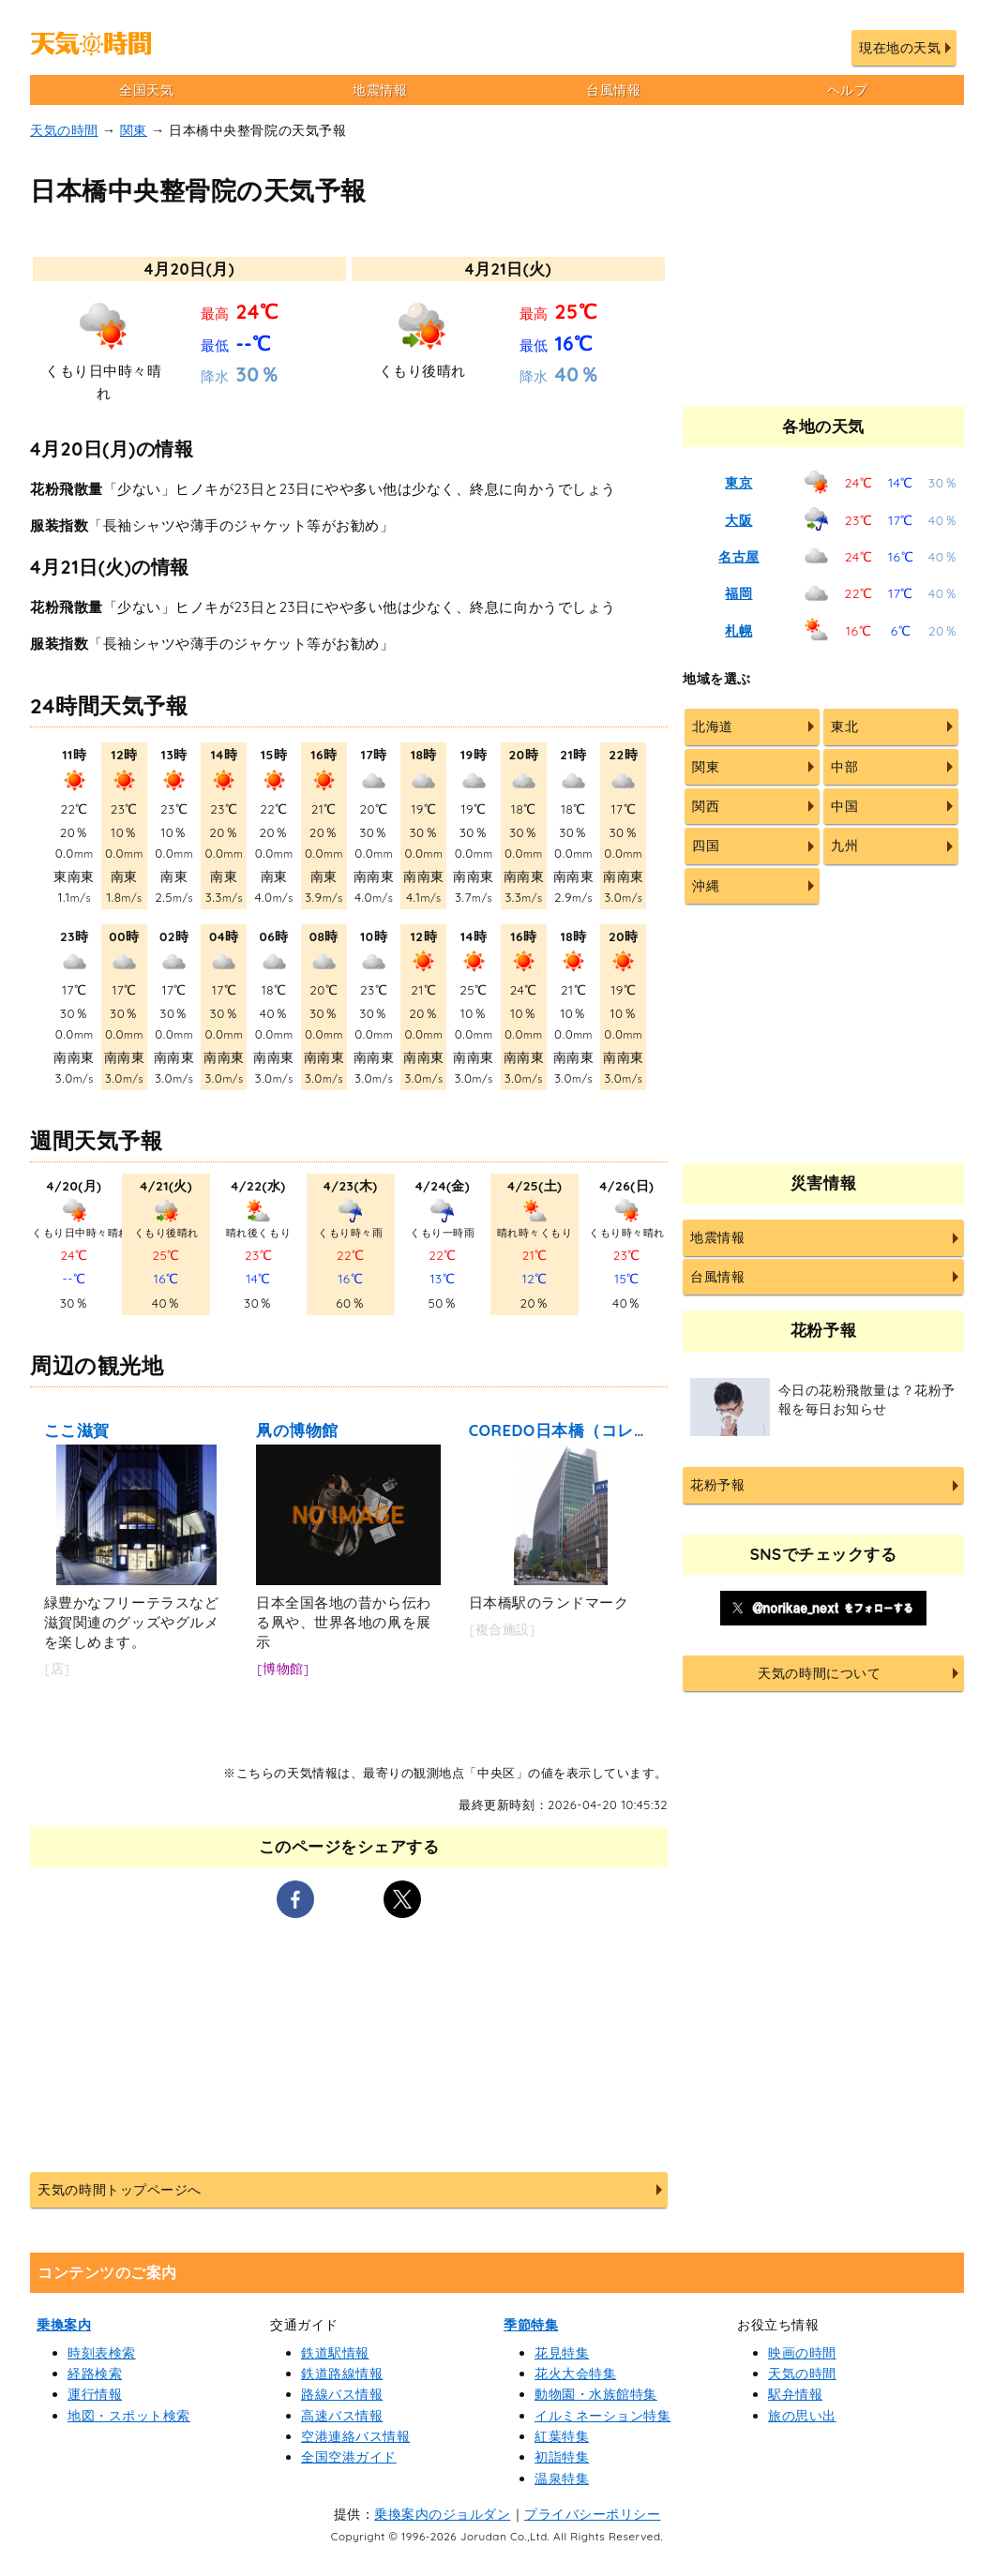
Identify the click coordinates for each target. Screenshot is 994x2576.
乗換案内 (64, 2324)
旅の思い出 (802, 2415)
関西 (705, 806)
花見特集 (562, 2352)
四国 (705, 845)
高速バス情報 (342, 2415)
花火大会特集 (575, 2373)
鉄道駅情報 (335, 2352)
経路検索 (95, 2373)
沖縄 (705, 885)
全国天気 (146, 90)
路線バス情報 (342, 2394)
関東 (133, 130)
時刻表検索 (102, 2352)
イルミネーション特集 (602, 2415)
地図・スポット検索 (129, 2415)
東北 (844, 726)
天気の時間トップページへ (119, 2189)
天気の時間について (819, 1673)
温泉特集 (562, 2478)
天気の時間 (64, 130)
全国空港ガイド (349, 2457)
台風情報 (613, 90)
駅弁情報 (795, 2394)
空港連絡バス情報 (355, 2436)
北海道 (712, 726)
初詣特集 (562, 2457)
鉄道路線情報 (342, 2373)
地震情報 (380, 90)
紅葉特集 (562, 2436)
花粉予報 (717, 1484)
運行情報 (95, 2394)
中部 (844, 766)
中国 (844, 806)
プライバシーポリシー (592, 2514)
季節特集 (531, 2324)
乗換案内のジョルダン (442, 2514)
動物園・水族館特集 (596, 2394)
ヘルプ (847, 90)
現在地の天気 (900, 47)
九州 (844, 845)
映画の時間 (802, 2352)
